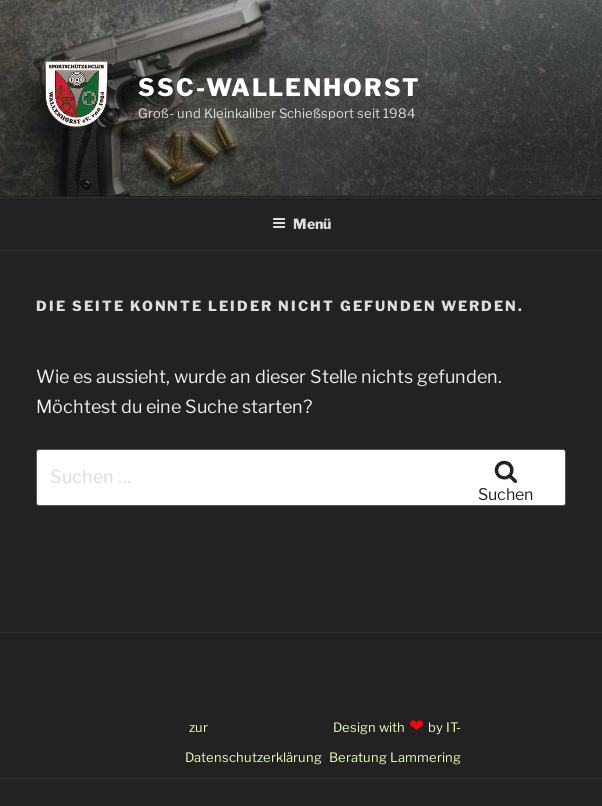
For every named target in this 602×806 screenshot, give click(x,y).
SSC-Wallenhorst (279, 87)
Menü (301, 223)
